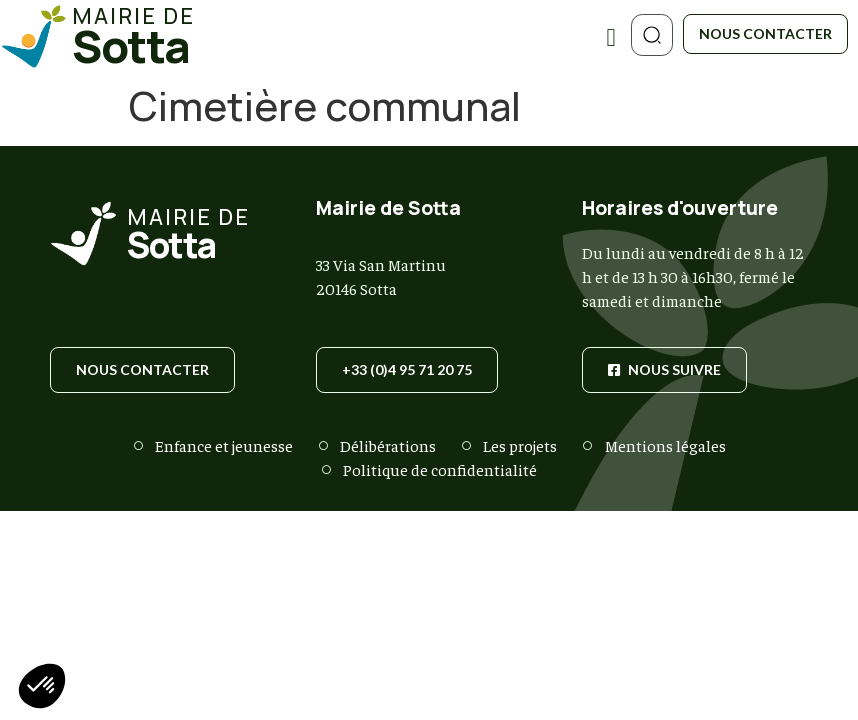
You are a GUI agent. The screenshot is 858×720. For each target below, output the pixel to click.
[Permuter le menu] (610, 37)
